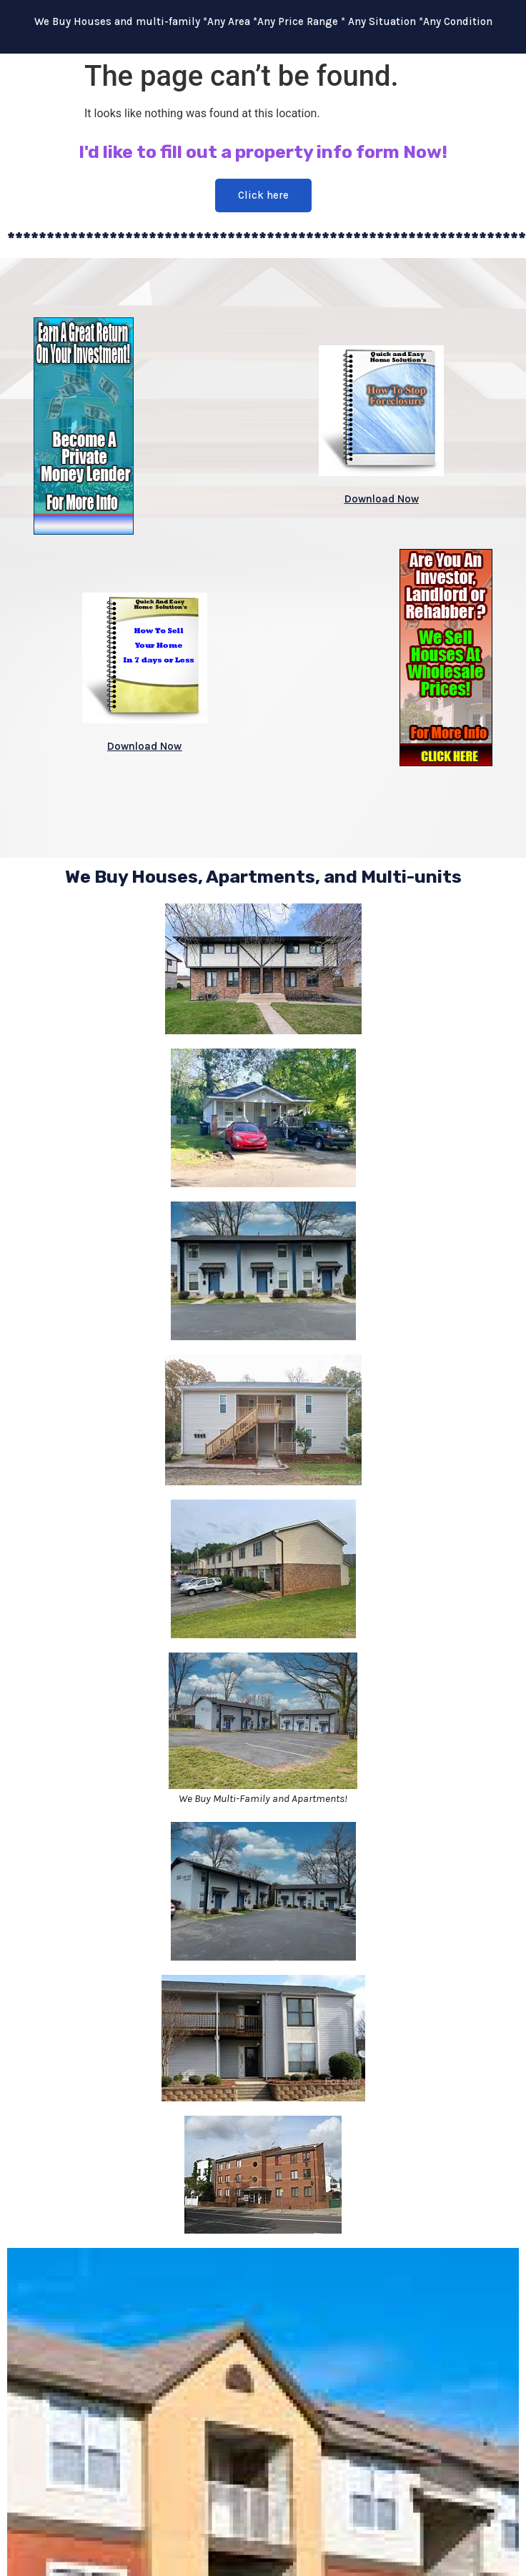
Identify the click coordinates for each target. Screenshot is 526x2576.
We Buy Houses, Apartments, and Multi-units (263, 876)
